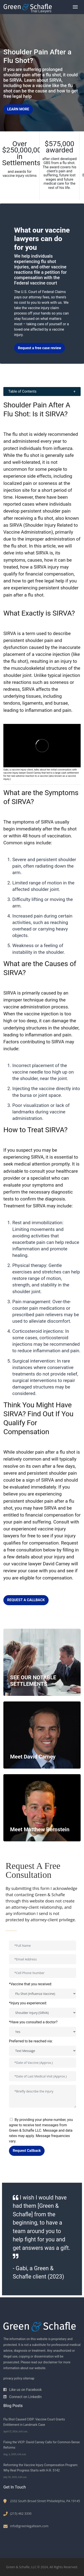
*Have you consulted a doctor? (33, 2022)
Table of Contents (22, 391)
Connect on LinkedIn (22, 2397)
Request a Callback (26, 1600)
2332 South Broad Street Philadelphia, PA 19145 (45, 2501)
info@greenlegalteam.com (29, 2526)
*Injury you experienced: (28, 2003)
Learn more (18, 109)
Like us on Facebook (22, 2390)
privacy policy (12, 2378)
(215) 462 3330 (21, 2513)
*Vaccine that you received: (30, 1984)
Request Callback (27, 2150)
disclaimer (50, 2362)
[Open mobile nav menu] (75, 7)
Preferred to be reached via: (31, 2041)
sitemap (28, 2378)
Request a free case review (39, 348)
